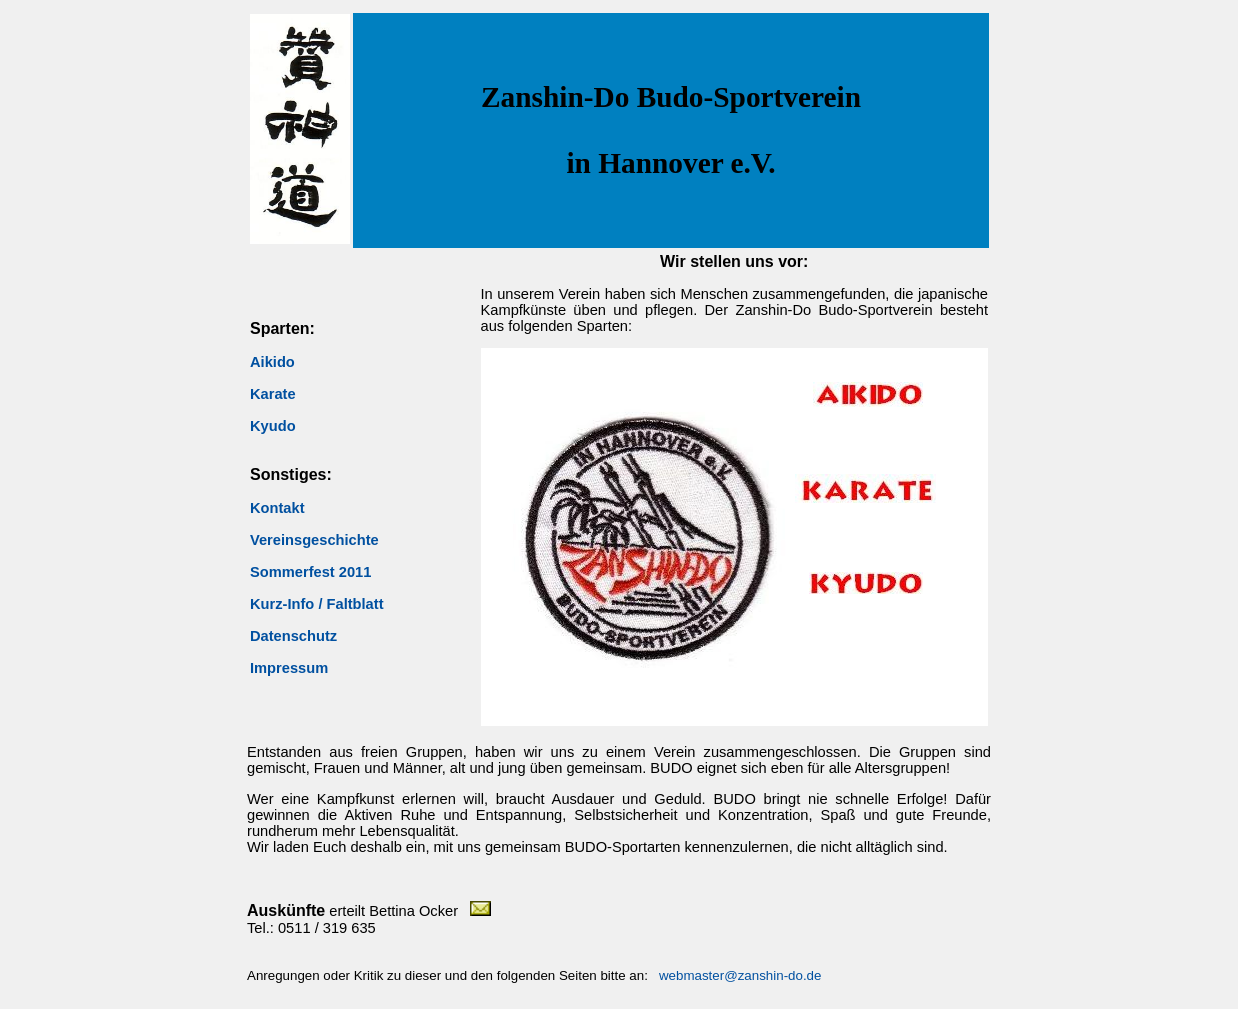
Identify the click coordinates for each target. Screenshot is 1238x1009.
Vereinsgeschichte (314, 540)
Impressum (289, 668)
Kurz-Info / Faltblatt (317, 604)
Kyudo (273, 426)
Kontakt (277, 508)
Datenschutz (293, 636)
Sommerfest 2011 (310, 572)
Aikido (272, 362)
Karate (273, 394)
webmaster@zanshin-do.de (740, 975)
